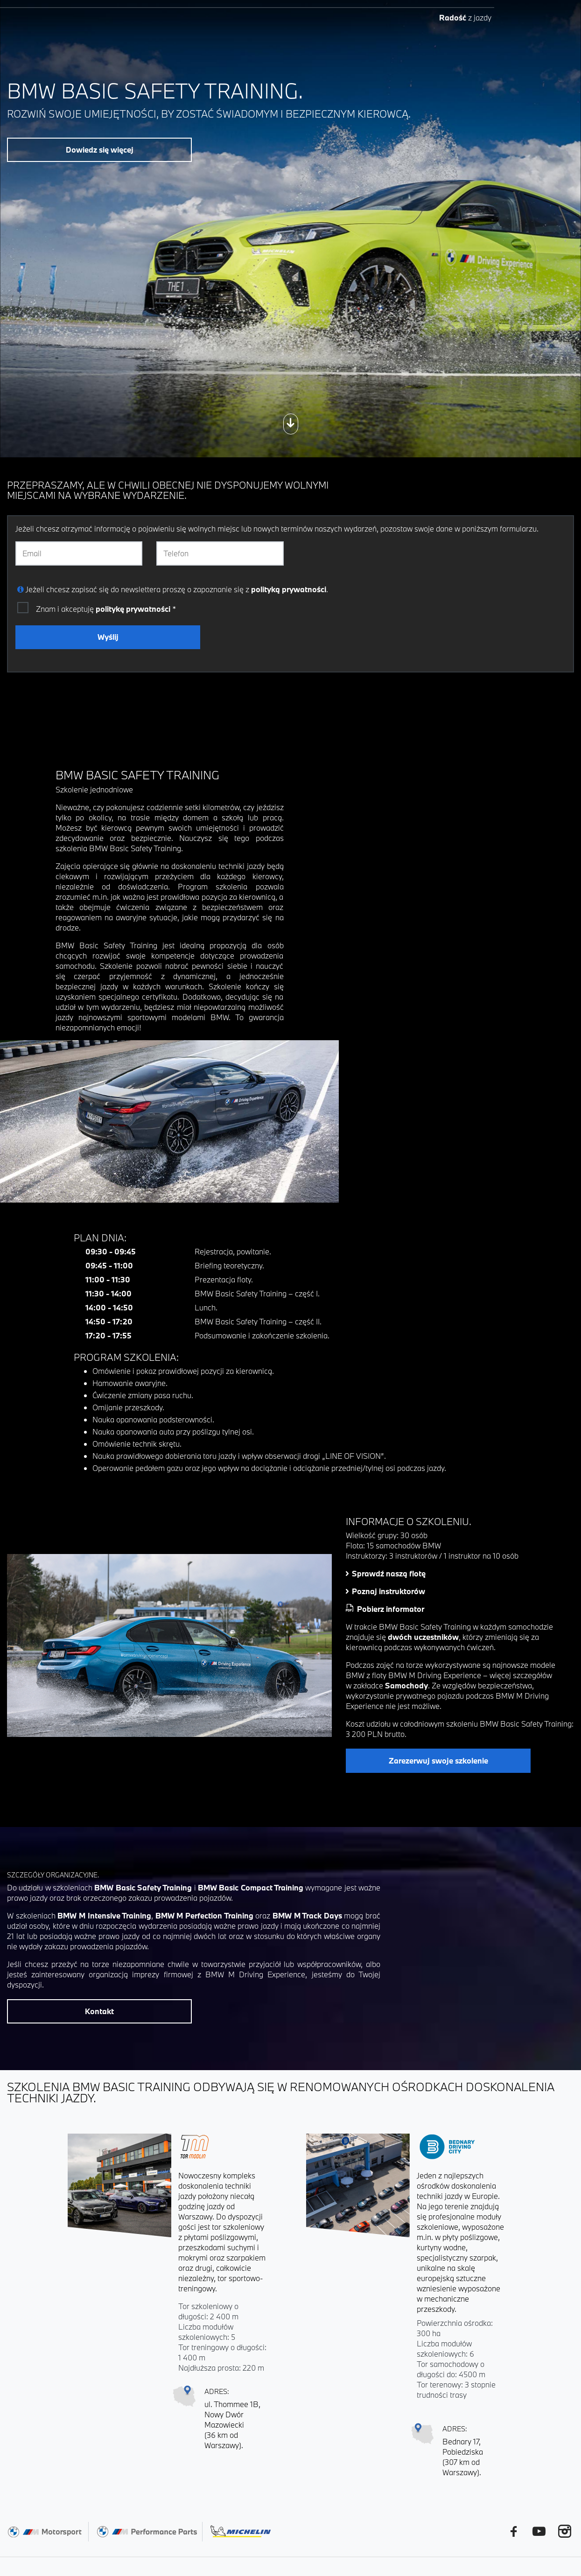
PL (467, 22)
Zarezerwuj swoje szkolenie (438, 1760)
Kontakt (99, 2011)
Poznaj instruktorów (388, 1591)
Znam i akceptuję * (106, 609)
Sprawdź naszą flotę (389, 1573)
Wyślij (108, 637)
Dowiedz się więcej (99, 149)
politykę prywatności (133, 609)
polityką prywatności (288, 589)
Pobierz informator (390, 1609)
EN (485, 22)
